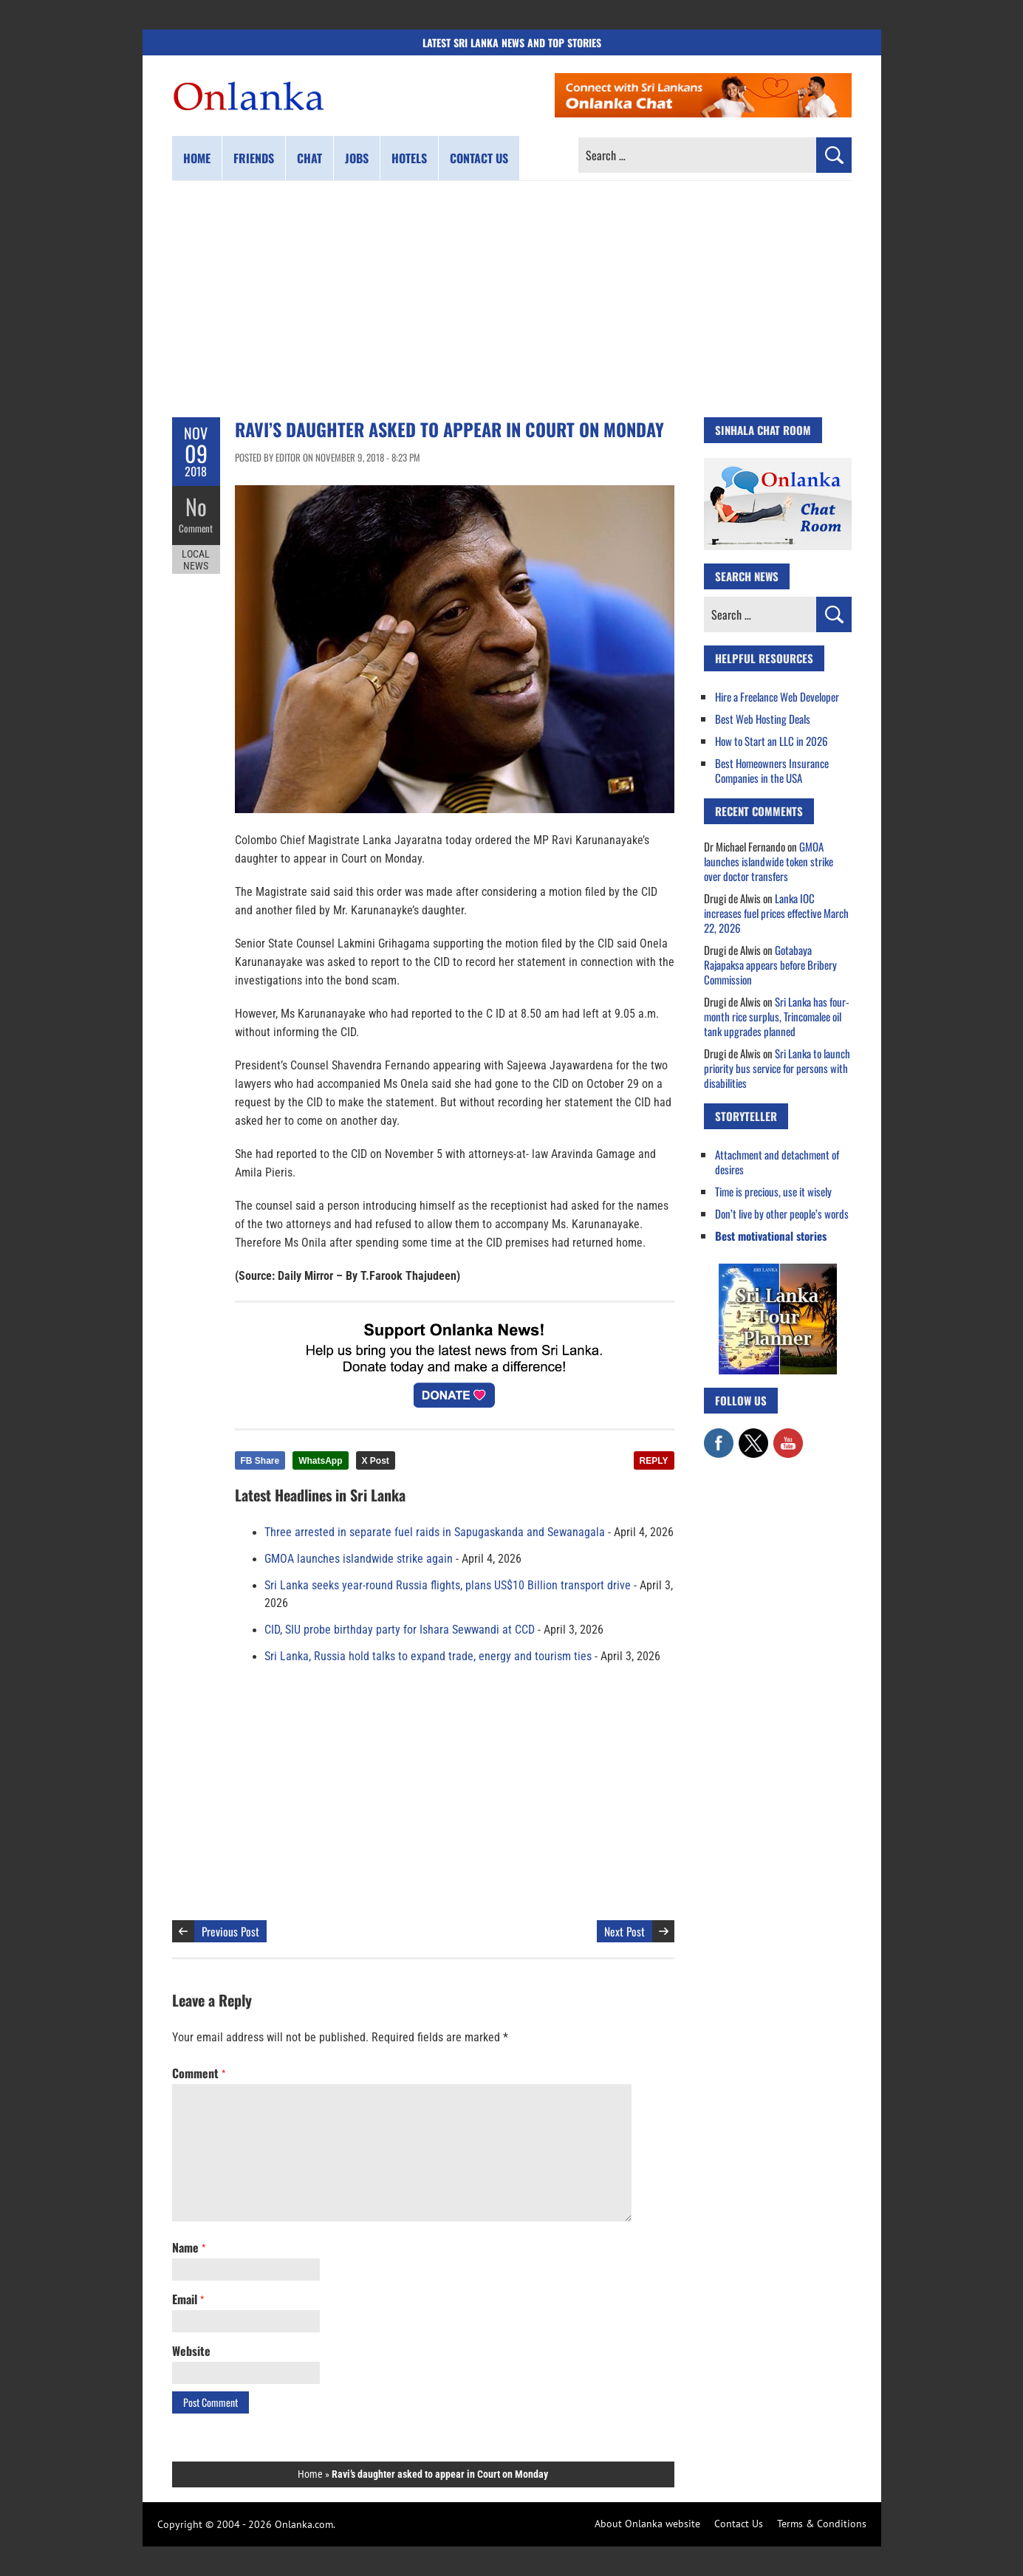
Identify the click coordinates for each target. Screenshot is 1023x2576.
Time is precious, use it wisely (773, 1191)
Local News (196, 560)
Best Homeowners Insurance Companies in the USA (772, 770)
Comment (196, 528)
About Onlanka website (647, 2523)
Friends (253, 158)
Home (197, 158)
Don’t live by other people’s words (782, 1213)
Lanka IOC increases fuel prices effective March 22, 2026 (776, 913)
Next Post (624, 1931)
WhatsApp (320, 1461)
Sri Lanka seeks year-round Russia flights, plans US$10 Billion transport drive (447, 1585)
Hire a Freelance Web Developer (777, 696)
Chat (309, 158)
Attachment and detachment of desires (777, 1161)
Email (188, 2299)
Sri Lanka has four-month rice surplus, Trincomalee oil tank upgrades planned (776, 1016)
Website (191, 2351)
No (196, 506)
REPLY (654, 1461)
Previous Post (230, 1931)
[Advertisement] (512, 299)
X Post (375, 1461)
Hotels (409, 158)
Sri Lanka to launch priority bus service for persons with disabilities (777, 1068)
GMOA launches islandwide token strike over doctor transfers (768, 861)
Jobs (357, 158)
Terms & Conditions (821, 2523)
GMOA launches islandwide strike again (358, 1559)
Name (188, 2247)
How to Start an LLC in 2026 (771, 741)
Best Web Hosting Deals (762, 718)
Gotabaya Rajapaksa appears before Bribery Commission (770, 964)
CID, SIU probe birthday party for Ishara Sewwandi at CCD (399, 1630)
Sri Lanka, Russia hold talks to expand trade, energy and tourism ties (428, 1656)
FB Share (260, 1461)
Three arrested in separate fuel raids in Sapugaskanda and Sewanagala (434, 1532)
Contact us (479, 158)
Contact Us (738, 2523)
